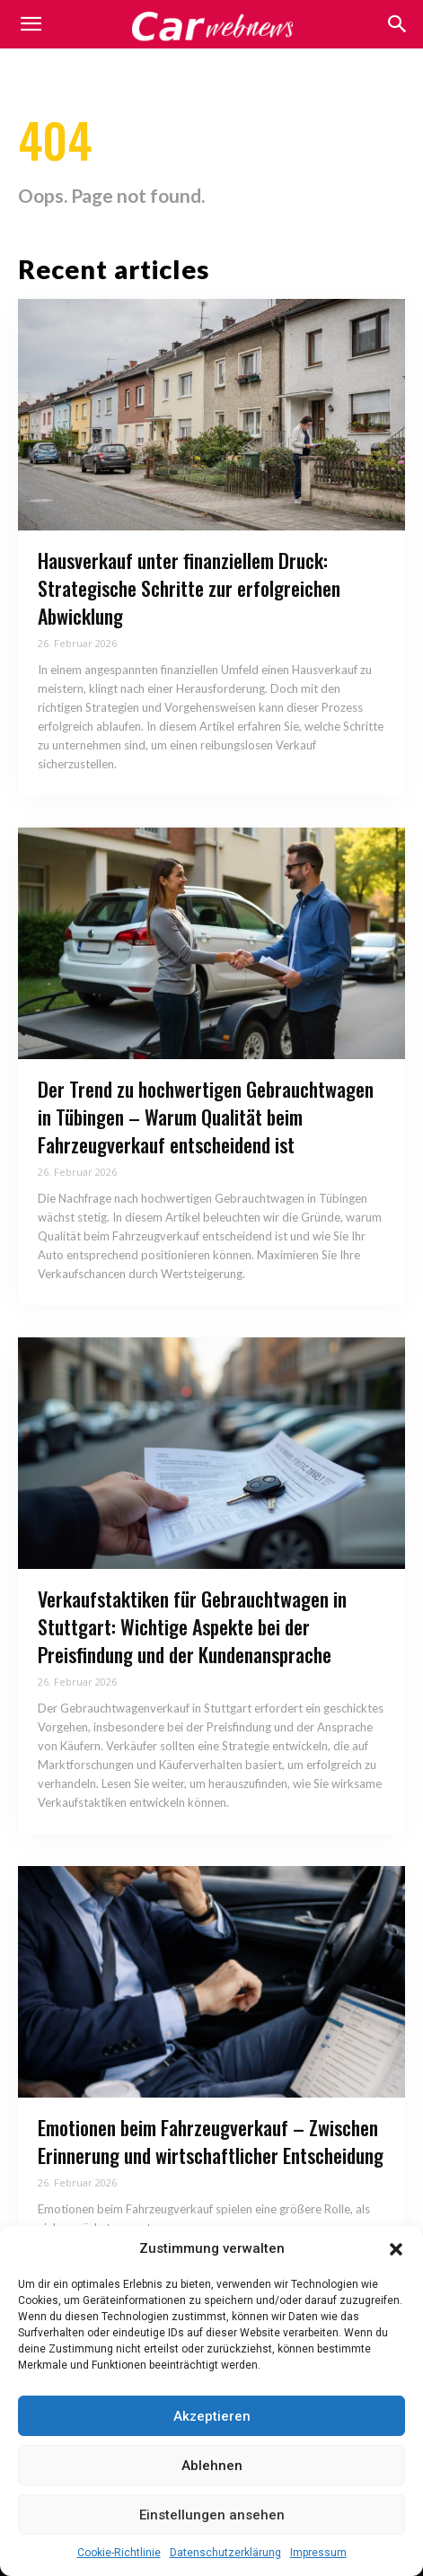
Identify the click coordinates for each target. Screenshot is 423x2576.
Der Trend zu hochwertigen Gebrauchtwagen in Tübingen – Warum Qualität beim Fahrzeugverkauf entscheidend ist (206, 1116)
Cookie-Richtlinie (119, 2552)
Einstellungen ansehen (212, 2515)
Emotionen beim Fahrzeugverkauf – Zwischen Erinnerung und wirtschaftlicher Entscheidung (210, 2141)
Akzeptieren (212, 2416)
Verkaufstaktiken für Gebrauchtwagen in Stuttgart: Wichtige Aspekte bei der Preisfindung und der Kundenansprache (192, 1626)
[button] (396, 2249)
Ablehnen (211, 2466)
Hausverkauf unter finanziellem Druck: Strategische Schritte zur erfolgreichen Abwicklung (189, 588)
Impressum (318, 2552)
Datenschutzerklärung (225, 2552)
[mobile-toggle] (30, 24)
